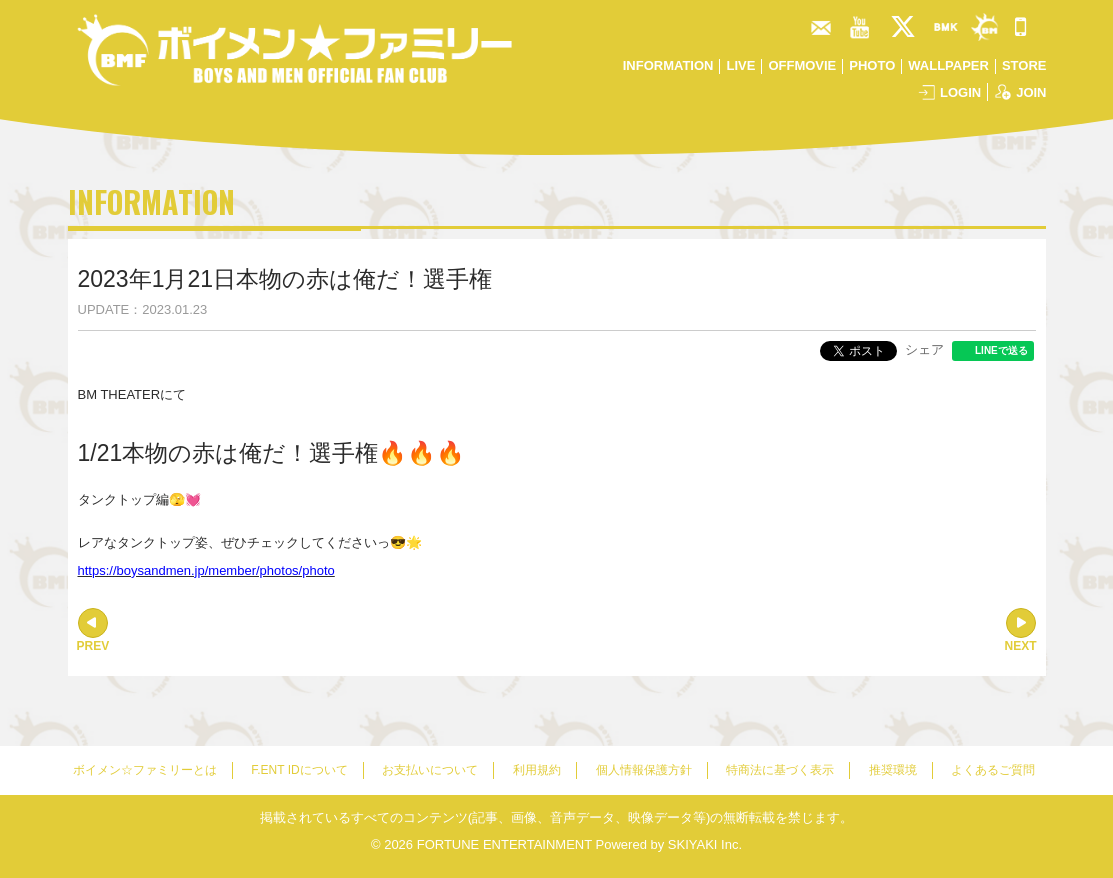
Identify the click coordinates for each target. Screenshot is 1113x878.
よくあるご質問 (993, 770)
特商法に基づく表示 (780, 770)
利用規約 (537, 770)
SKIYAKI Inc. (705, 844)
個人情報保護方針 (644, 770)
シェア (924, 349)
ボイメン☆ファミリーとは (145, 770)
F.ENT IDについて (299, 770)
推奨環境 (893, 770)
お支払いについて (430, 770)
